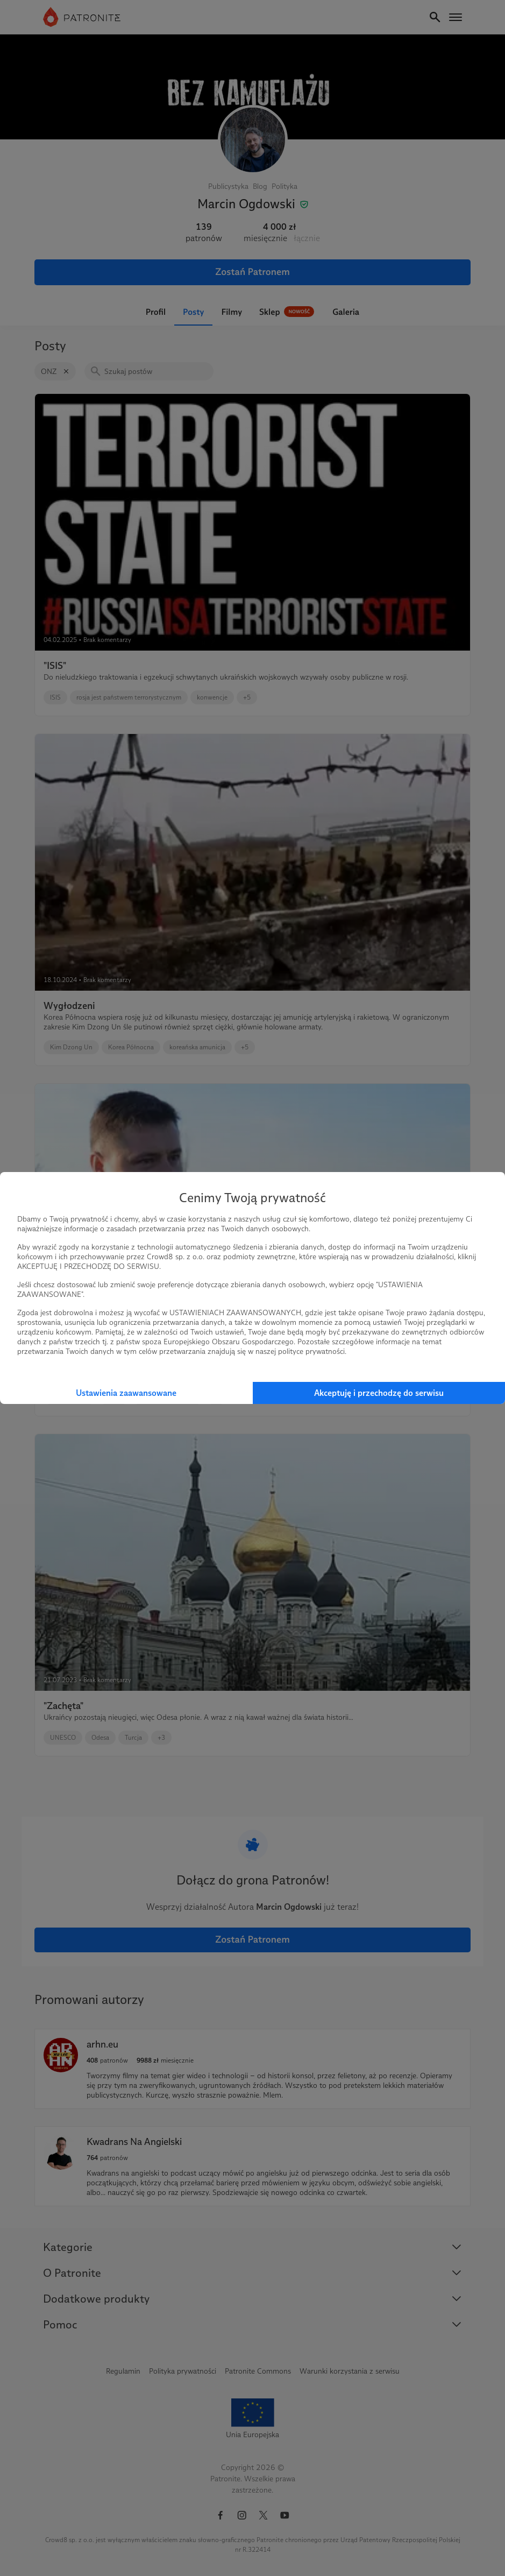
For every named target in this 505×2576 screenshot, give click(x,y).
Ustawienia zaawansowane (126, 1393)
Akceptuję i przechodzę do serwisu (379, 1393)
